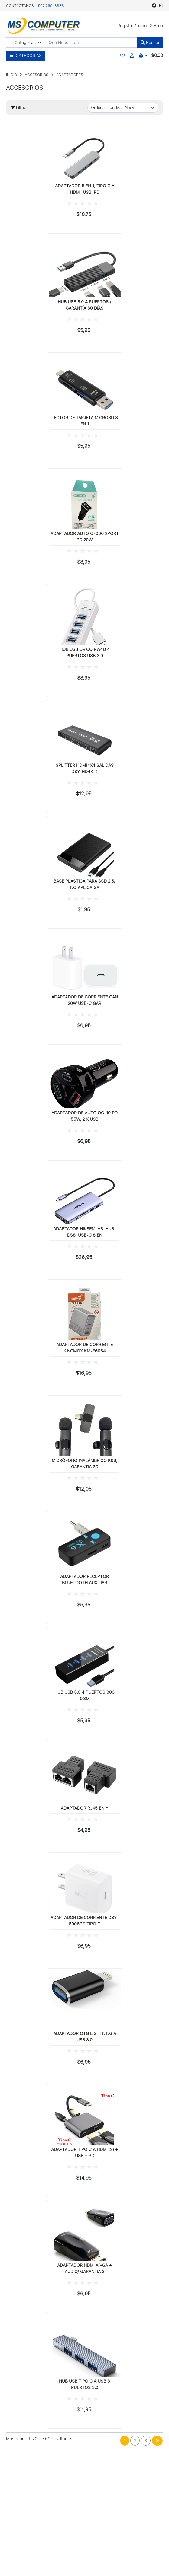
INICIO (11, 74)
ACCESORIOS (36, 74)
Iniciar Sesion (150, 25)
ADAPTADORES (69, 74)
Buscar (150, 42)
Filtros (19, 107)
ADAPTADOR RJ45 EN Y (84, 1808)
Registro (125, 25)
